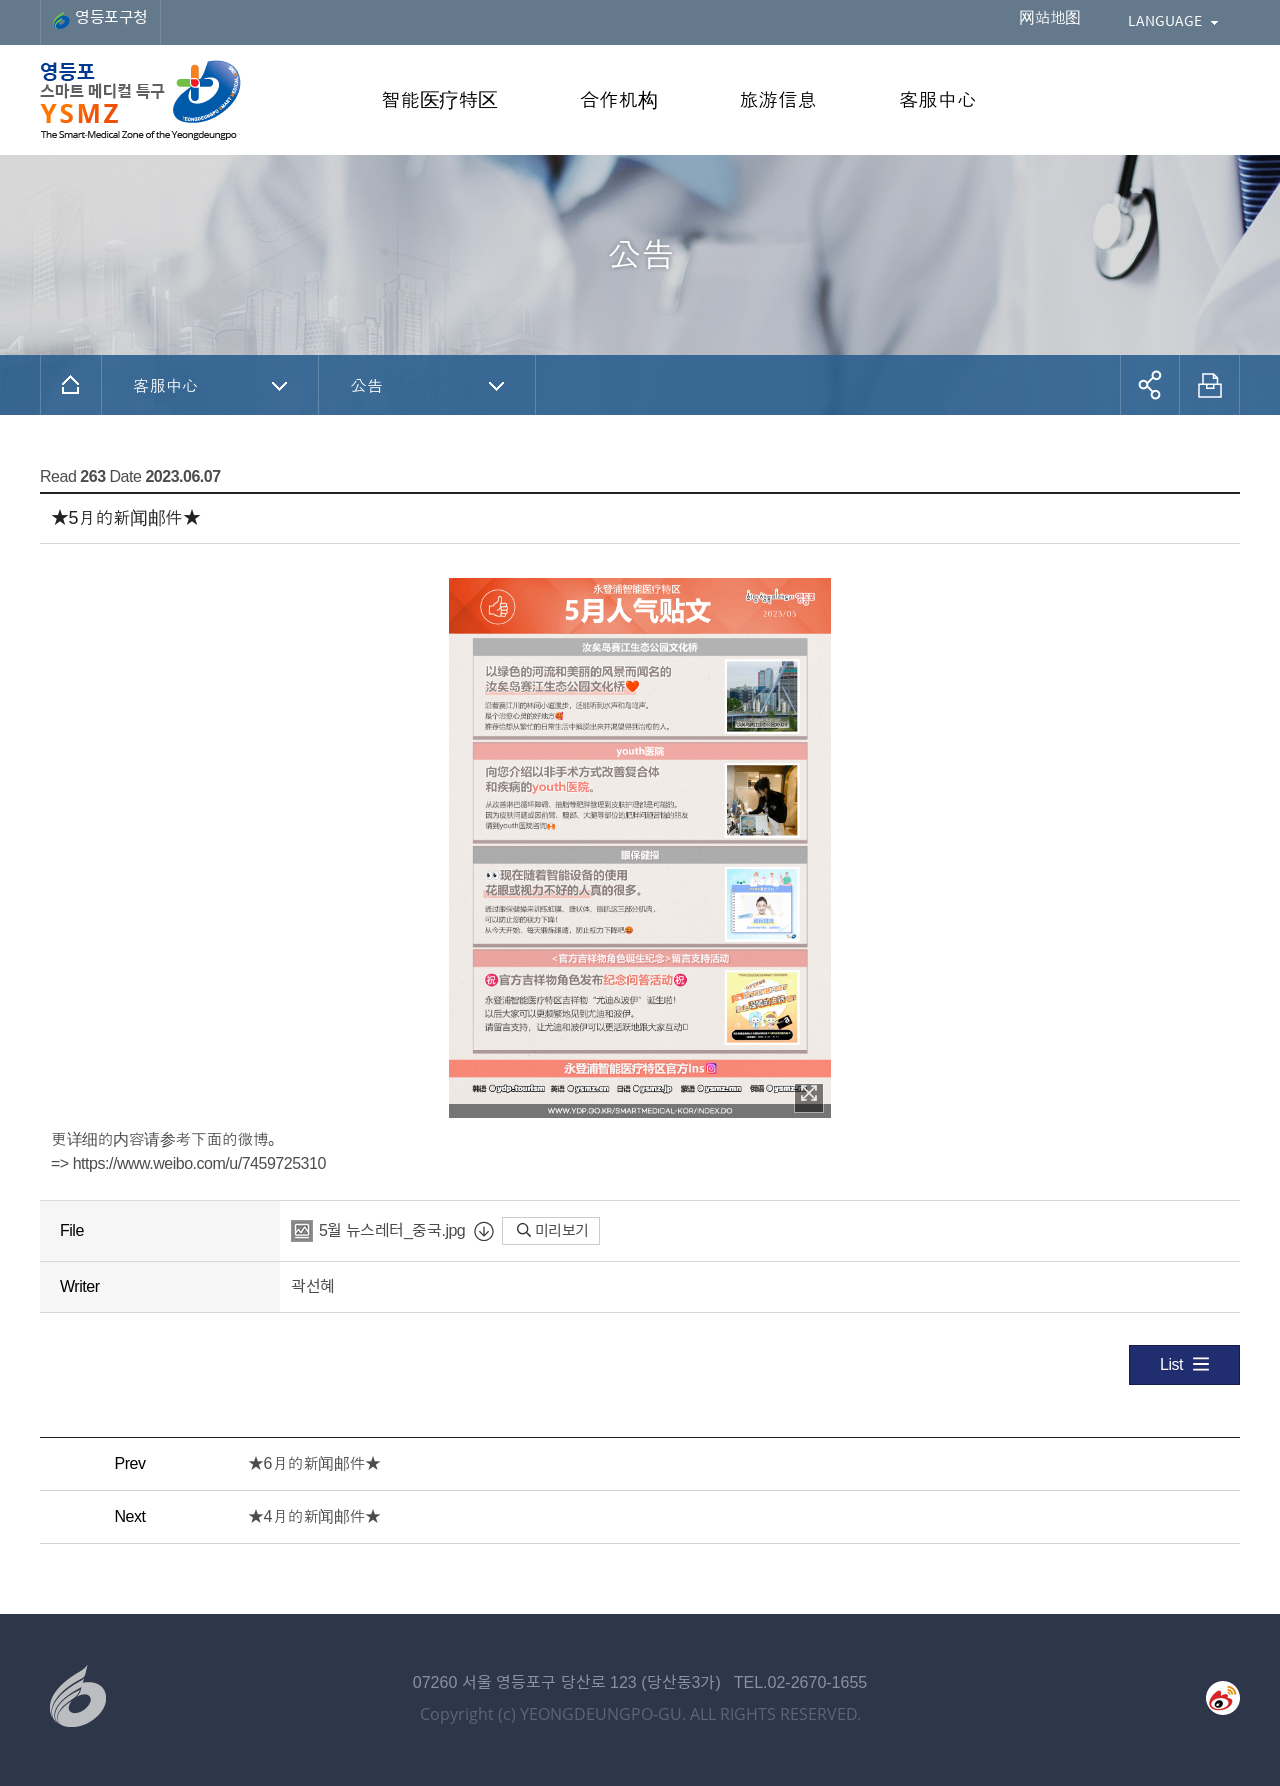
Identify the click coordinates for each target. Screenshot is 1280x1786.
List (1184, 1364)
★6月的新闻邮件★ (314, 1463)
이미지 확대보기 (809, 1093)
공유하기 (1150, 385)
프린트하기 (1210, 385)
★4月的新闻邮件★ (314, 1516)
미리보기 (553, 1230)
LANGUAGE (1165, 20)
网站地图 (1050, 17)
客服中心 (165, 384)
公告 (366, 384)
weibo (1223, 1698)
